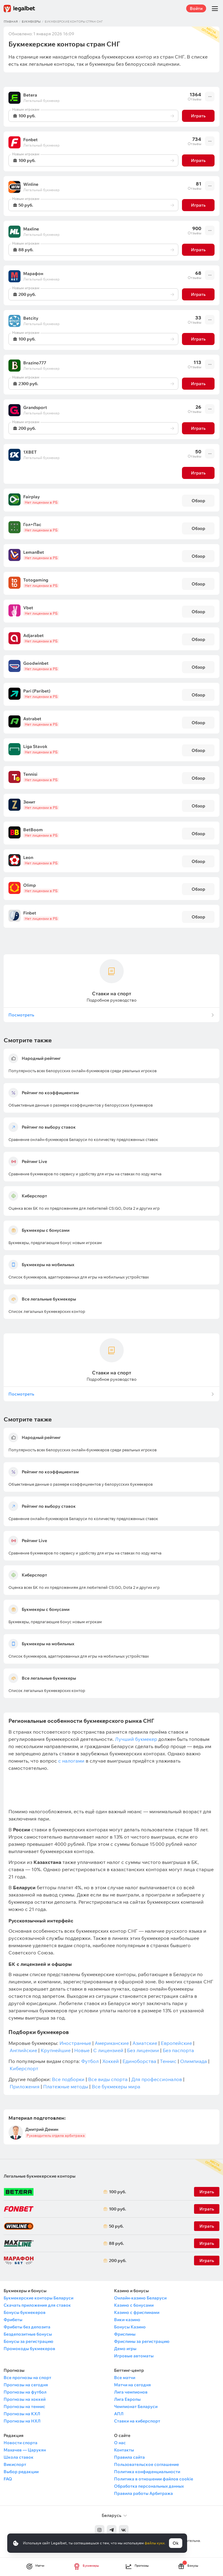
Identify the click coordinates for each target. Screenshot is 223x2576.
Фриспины (124, 2334)
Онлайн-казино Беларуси (140, 2298)
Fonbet (30, 139)
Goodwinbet (36, 663)
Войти (196, 8)
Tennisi (30, 774)
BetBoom (33, 829)
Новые (82, 2050)
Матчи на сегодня (132, 2384)
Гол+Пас (32, 524)
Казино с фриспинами (136, 2312)
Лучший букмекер (136, 1739)
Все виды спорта (108, 2079)
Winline (30, 184)
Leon (28, 857)
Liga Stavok (35, 746)
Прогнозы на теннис (24, 2406)
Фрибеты (13, 2319)
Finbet (29, 913)
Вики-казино (127, 2319)
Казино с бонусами (134, 2305)
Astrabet (32, 718)
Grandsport (35, 407)
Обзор (198, 500)
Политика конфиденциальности (147, 2471)
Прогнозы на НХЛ (22, 2421)
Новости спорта (20, 2442)
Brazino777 (34, 362)
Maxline (31, 229)
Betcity (30, 318)
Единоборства (139, 2061)
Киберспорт (24, 2068)
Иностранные (75, 2043)
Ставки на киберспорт (137, 2421)
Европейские (176, 2043)
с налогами (71, 1761)
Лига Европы (127, 2399)
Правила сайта (129, 2457)
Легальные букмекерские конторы (39, 2176)
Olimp (29, 885)
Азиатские (144, 2043)
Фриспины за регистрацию (141, 2341)
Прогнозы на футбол (25, 2392)
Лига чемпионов (131, 2392)
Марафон (33, 273)
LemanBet (33, 552)
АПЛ (118, 2413)
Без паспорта (178, 2050)
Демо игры (125, 2348)
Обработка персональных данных (149, 2486)
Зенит (29, 802)
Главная (11, 22)
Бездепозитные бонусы (28, 2334)
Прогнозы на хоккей (25, 2399)
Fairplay (31, 496)
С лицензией (108, 2050)
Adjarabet (33, 635)
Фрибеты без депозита (27, 2327)
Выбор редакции (21, 2471)
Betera (30, 95)
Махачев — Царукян (25, 2450)
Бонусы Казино (130, 2327)
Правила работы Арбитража (143, 2493)
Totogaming (35, 580)
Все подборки (68, 2079)
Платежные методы (65, 2086)
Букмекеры (31, 22)
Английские (23, 2050)
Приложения (25, 2086)
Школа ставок (18, 2457)
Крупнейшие (56, 2050)
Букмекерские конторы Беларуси (38, 2298)
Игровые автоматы (134, 2356)
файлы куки (154, 2543)
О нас (120, 2442)
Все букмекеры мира (116, 2086)
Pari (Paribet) (36, 691)
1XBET (30, 452)
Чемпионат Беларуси (136, 2406)
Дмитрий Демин (41, 2129)
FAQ (8, 2479)
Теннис (168, 2061)
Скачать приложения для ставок (37, 2305)
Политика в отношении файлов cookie (153, 2479)
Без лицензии (143, 2050)
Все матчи (124, 2377)
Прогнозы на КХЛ (22, 2413)
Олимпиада (193, 2061)
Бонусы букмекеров (25, 2312)
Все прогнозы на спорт (27, 2377)
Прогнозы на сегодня (26, 2384)
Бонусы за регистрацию (28, 2341)
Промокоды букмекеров (29, 2348)
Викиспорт (15, 2464)
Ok (176, 2543)
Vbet (28, 607)
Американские (112, 2043)
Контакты (124, 2450)
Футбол (90, 2061)
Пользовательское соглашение (146, 2464)
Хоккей (110, 2061)
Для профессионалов (156, 2079)
